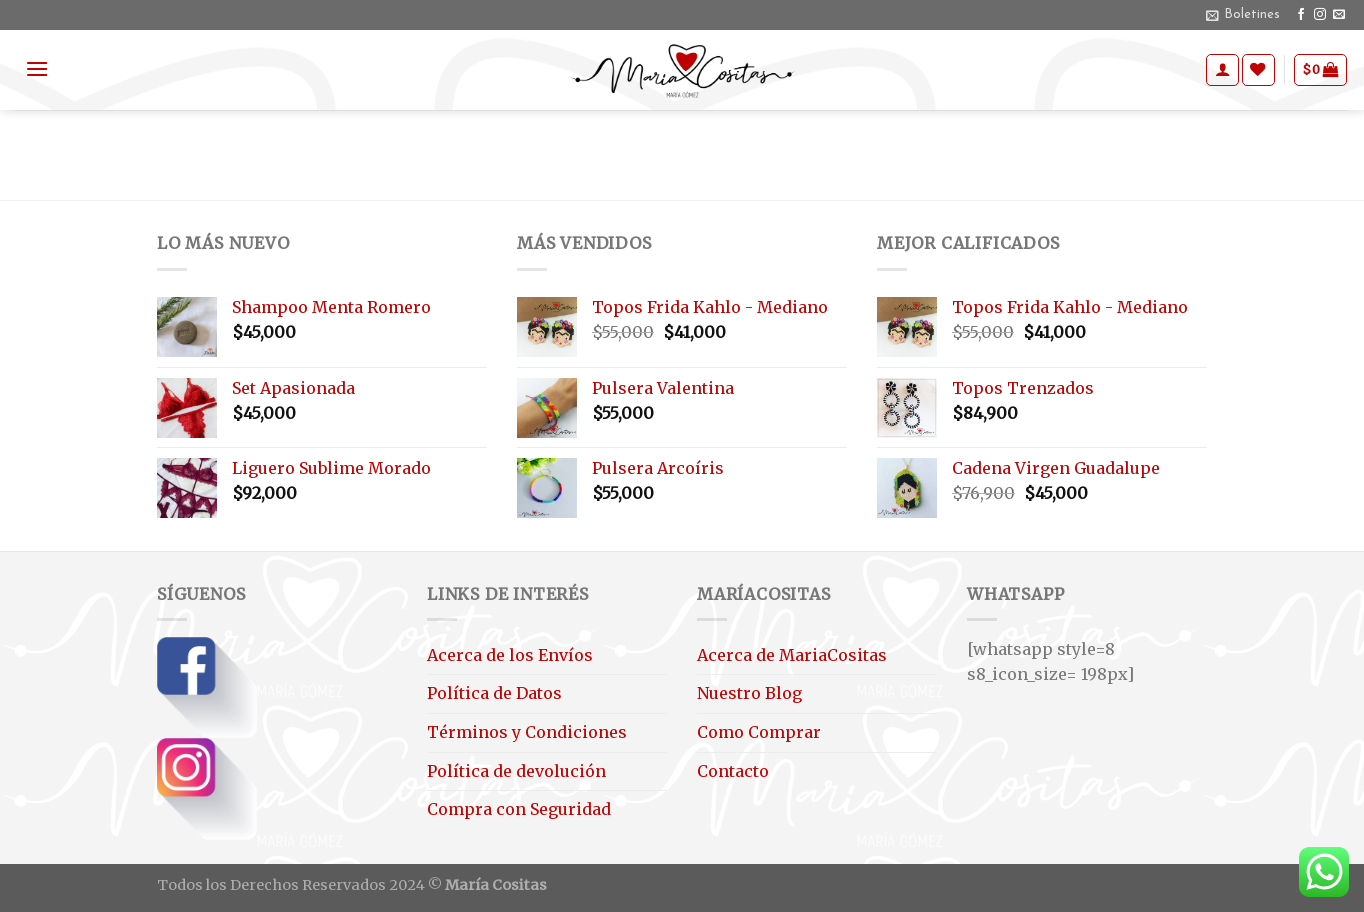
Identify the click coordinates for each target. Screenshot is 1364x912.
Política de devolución (516, 771)
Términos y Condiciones (527, 732)
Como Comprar (759, 732)
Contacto (733, 771)
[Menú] (37, 68)
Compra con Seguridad (519, 809)
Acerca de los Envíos (510, 655)
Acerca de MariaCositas (792, 655)
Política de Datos (494, 693)
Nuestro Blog (749, 693)
